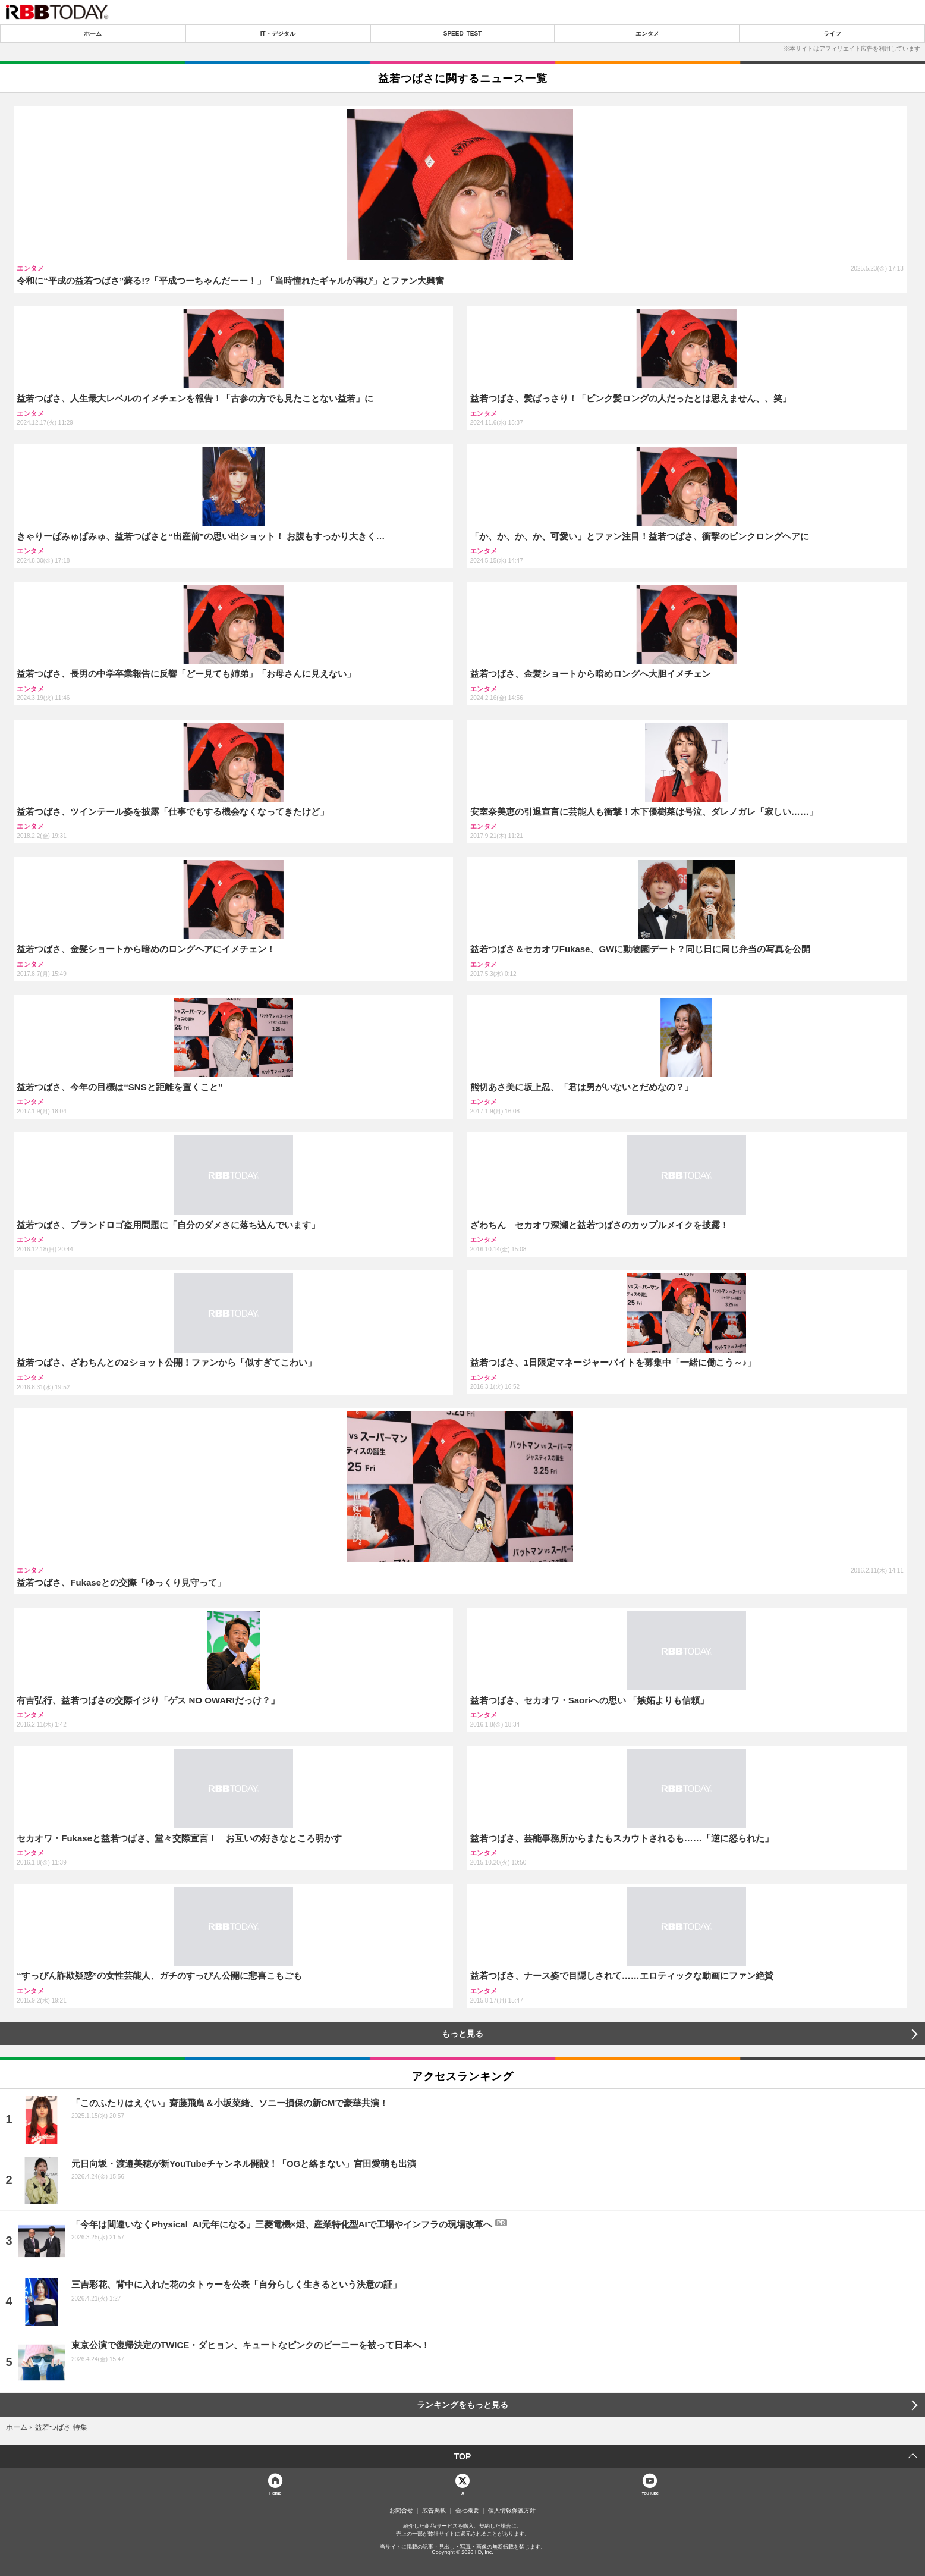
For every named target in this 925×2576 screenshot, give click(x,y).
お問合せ (401, 2511)
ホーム (93, 33)
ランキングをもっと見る (462, 2404)
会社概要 (467, 2511)
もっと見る (462, 2033)
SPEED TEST (462, 33)
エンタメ (647, 33)
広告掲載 (434, 2511)
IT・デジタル (277, 33)
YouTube (650, 2492)
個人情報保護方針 (512, 2511)
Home (275, 2492)
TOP (462, 2456)
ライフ (832, 33)
